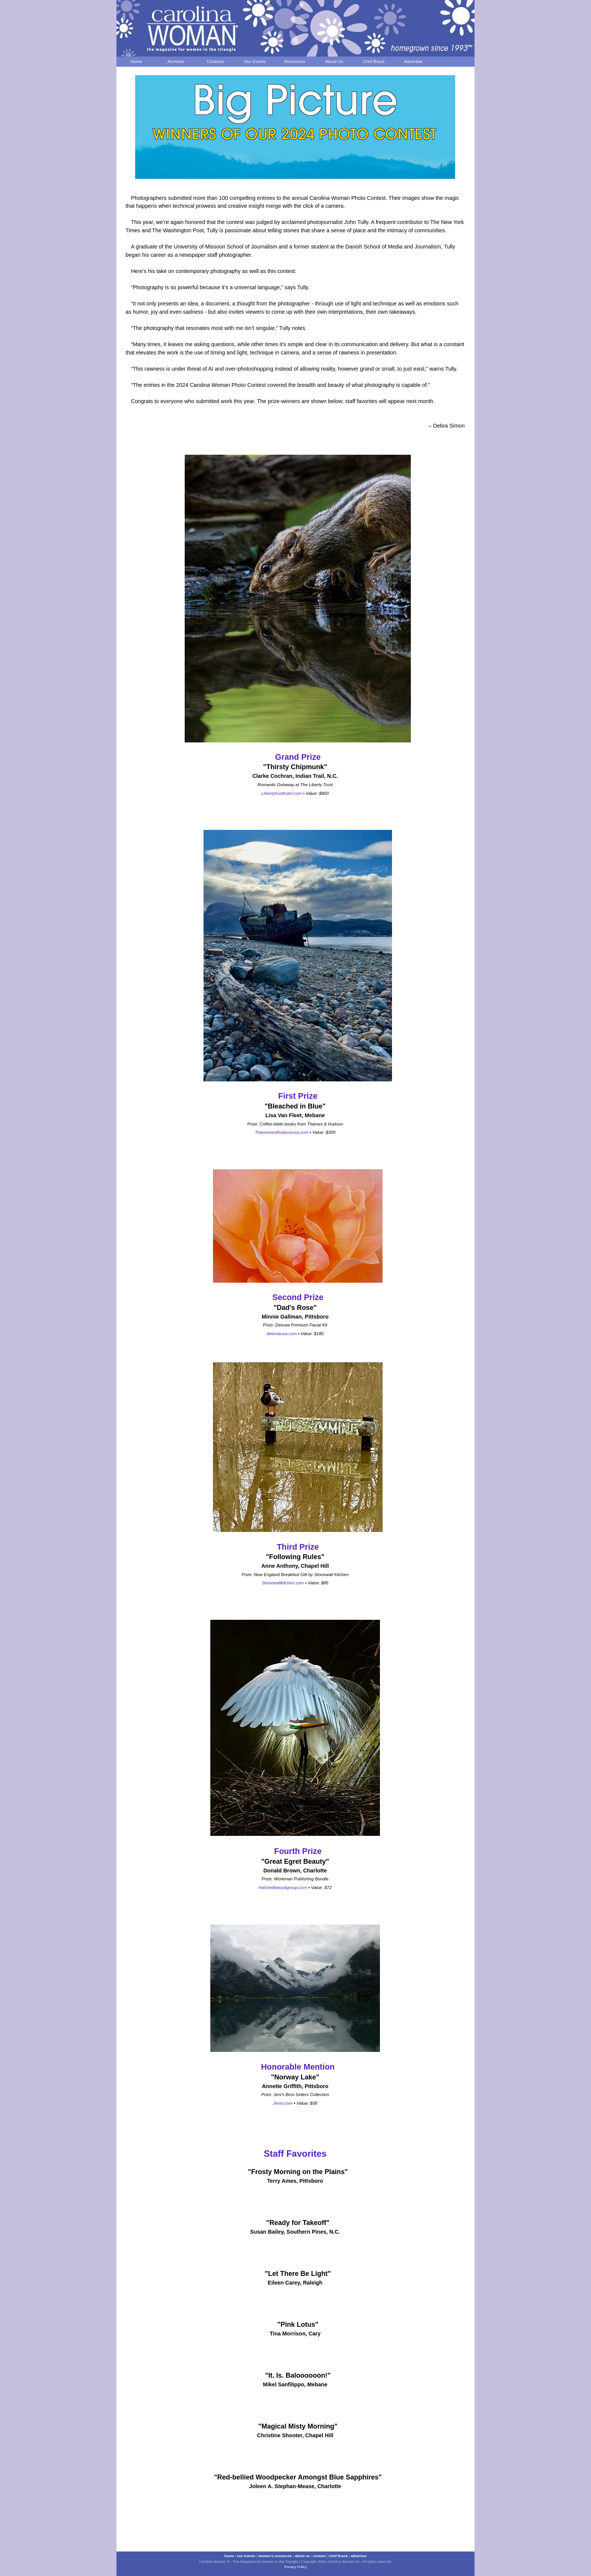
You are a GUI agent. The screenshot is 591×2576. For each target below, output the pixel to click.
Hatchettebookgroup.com (283, 1887)
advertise (358, 2556)
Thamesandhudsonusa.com (281, 1132)
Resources (294, 61)
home (229, 2556)
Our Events (255, 61)
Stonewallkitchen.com (283, 1583)
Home (136, 61)
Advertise (413, 61)
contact (319, 2556)
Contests (215, 61)
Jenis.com (283, 2103)
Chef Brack (374, 61)
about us (302, 2556)
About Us (334, 61)
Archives (175, 61)
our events (246, 2556)
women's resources (275, 2556)
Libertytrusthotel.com (282, 793)
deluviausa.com (281, 1333)
